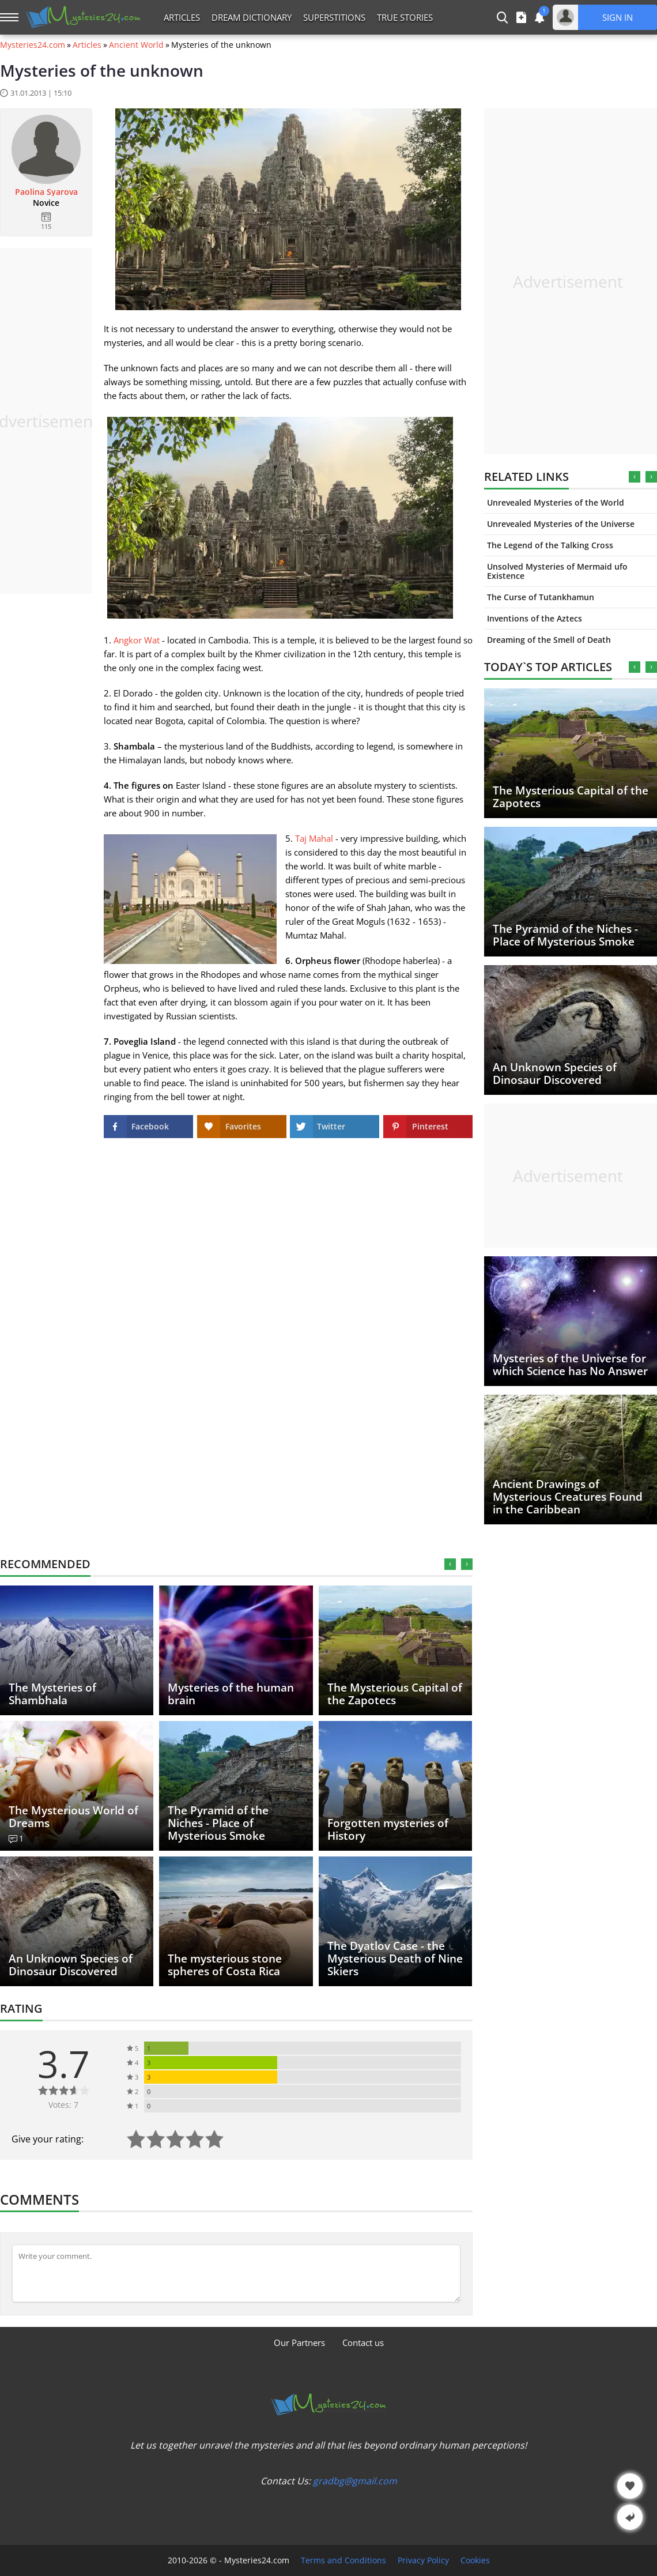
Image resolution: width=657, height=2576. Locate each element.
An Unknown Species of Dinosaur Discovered (555, 1073)
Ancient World (136, 45)
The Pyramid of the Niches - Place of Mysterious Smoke (565, 935)
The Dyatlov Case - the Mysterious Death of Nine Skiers (395, 1958)
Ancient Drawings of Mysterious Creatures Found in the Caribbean (568, 1497)
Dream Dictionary (252, 17)
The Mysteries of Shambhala (52, 1694)
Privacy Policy (423, 2560)
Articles (182, 17)
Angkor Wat (137, 640)
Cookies (475, 2560)
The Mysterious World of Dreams (73, 1817)
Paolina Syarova (46, 192)
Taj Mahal (314, 838)
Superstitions (334, 17)
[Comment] (236, 2273)
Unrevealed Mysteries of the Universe (561, 523)
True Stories (405, 17)
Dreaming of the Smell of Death (549, 639)
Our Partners (299, 2342)
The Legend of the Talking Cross (550, 545)
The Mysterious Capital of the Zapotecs (570, 797)
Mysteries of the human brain (231, 1694)
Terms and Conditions (343, 2560)
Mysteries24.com (32, 45)
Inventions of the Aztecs (534, 618)
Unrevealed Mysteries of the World (555, 502)
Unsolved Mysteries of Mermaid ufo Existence (557, 571)
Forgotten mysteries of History (387, 1829)
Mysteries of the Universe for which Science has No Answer (570, 1365)
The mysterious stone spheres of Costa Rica (225, 1965)
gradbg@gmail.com (355, 2481)
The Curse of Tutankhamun (540, 597)
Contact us (363, 2342)
